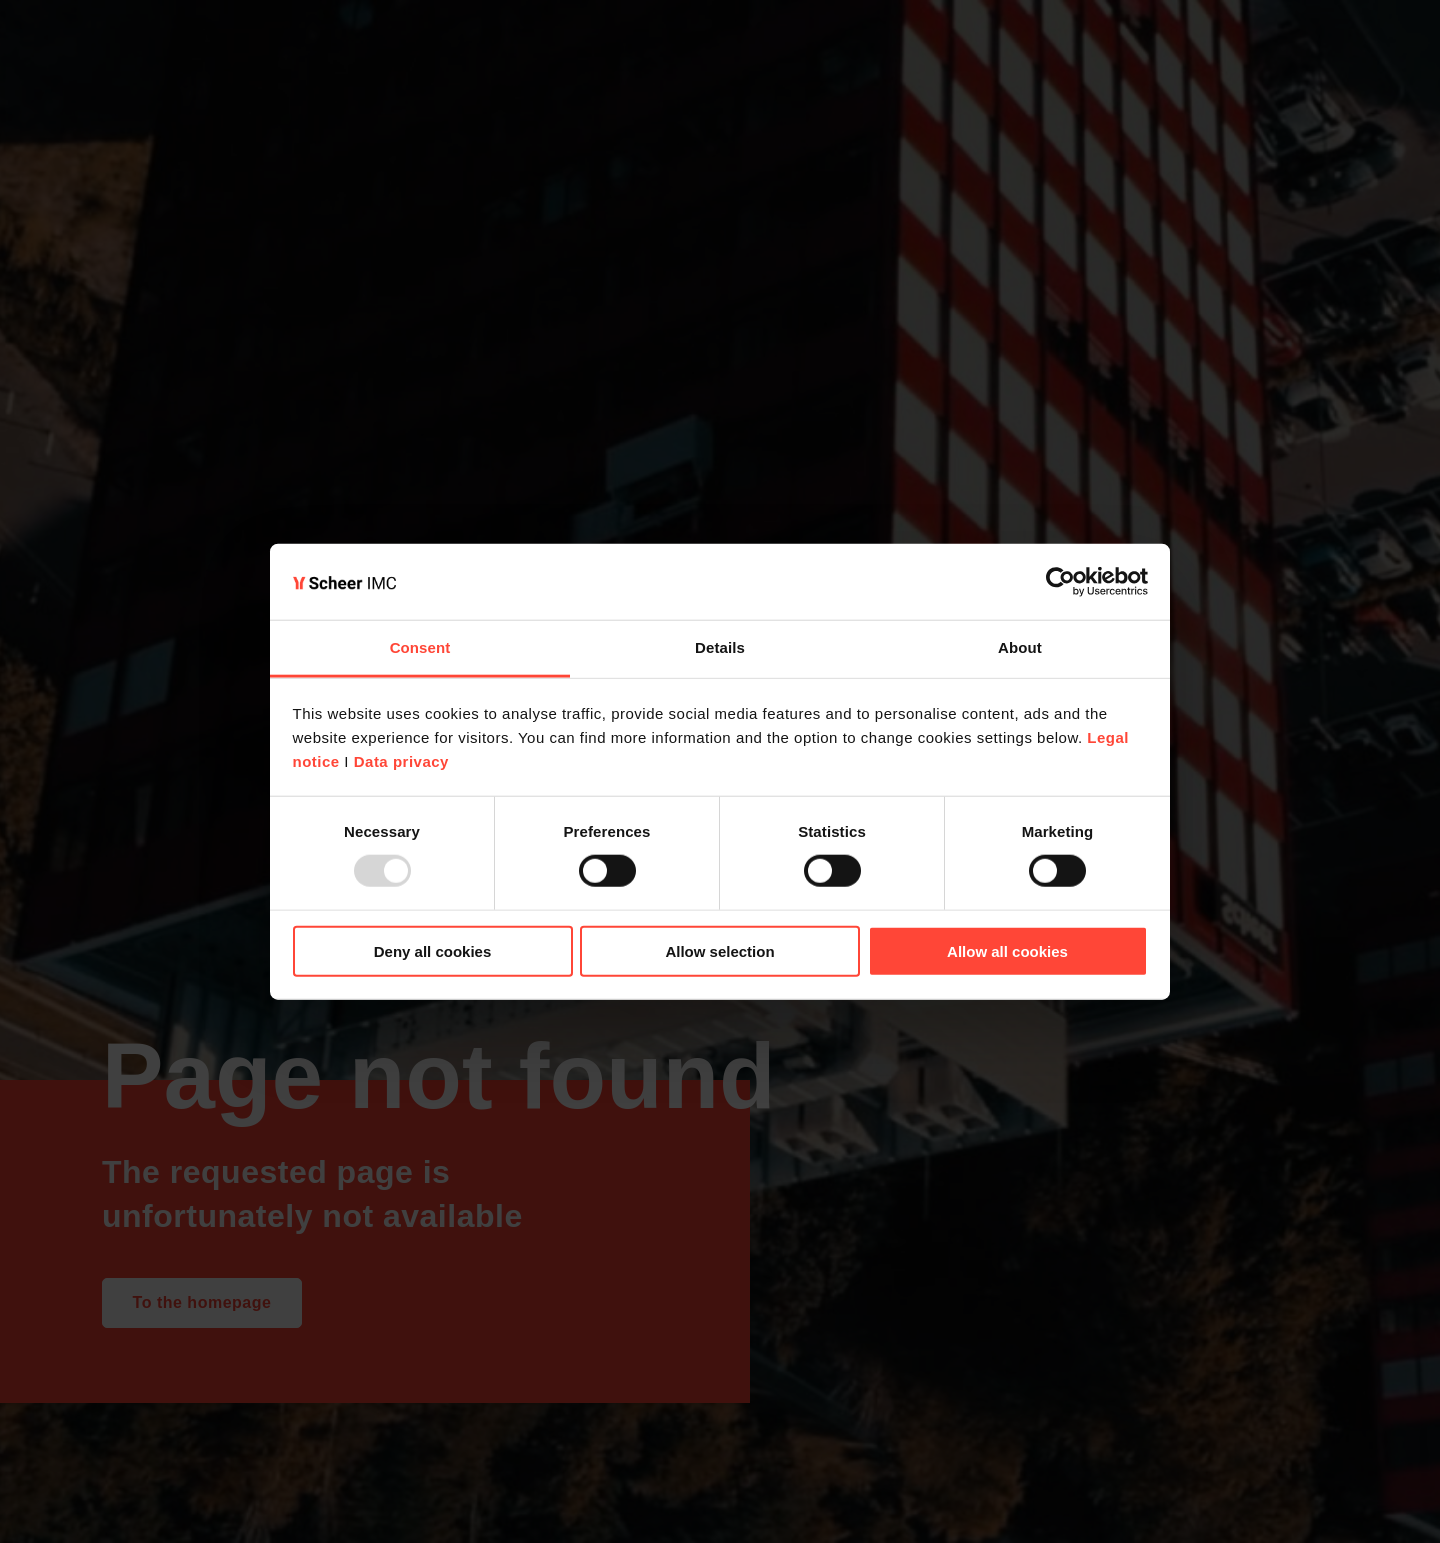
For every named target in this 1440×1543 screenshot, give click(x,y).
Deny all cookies (433, 950)
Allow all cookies (1007, 950)
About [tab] (1020, 647)
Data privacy (401, 761)
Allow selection (719, 950)
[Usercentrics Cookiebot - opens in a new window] (1060, 582)
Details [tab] (720, 647)
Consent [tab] (420, 647)
